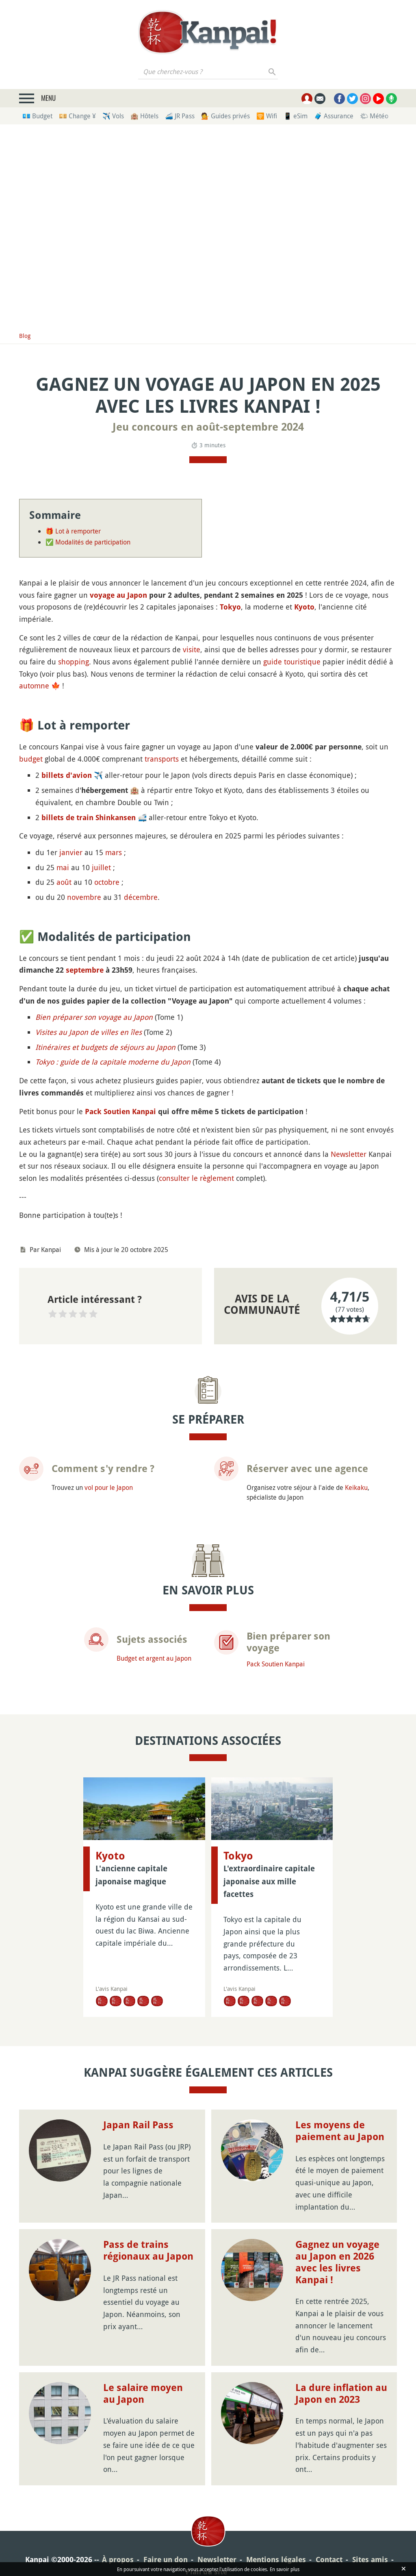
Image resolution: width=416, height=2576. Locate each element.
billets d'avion (66, 775)
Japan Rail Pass (138, 2074)
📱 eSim (296, 115)
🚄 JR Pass (180, 115)
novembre (84, 897)
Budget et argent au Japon (154, 1658)
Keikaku (356, 1487)
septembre (85, 970)
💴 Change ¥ (77, 115)
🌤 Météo (374, 115)
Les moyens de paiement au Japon (339, 2080)
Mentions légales (276, 2509)
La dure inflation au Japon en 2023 (341, 2343)
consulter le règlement (196, 1178)
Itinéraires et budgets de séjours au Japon (105, 1047)
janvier (70, 852)
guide (272, 661)
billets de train (67, 817)
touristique (302, 661)
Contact (329, 2509)
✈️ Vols (113, 115)
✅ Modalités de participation (88, 542)
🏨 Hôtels (144, 115)
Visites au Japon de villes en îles (88, 1032)
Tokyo (230, 607)
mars (113, 852)
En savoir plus (284, 2569)
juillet (101, 867)
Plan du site (206, 2521)
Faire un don (165, 2509)
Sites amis (370, 2509)
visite (191, 649)
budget (31, 759)
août (64, 882)
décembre (141, 897)
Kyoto (304, 607)
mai (62, 867)
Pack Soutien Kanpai (120, 1111)
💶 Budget (37, 115)
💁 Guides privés (225, 115)
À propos (118, 2509)
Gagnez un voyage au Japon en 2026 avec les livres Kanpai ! (337, 2211)
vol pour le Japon (108, 1487)
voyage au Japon (118, 595)
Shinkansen (115, 817)
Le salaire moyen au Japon (143, 2343)
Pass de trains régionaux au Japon (148, 2200)
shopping (73, 661)
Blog (24, 336)
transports (162, 759)
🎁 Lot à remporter (73, 531)
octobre (106, 882)
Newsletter (348, 1154)
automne (34, 685)
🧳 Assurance (333, 115)
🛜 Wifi (266, 115)
